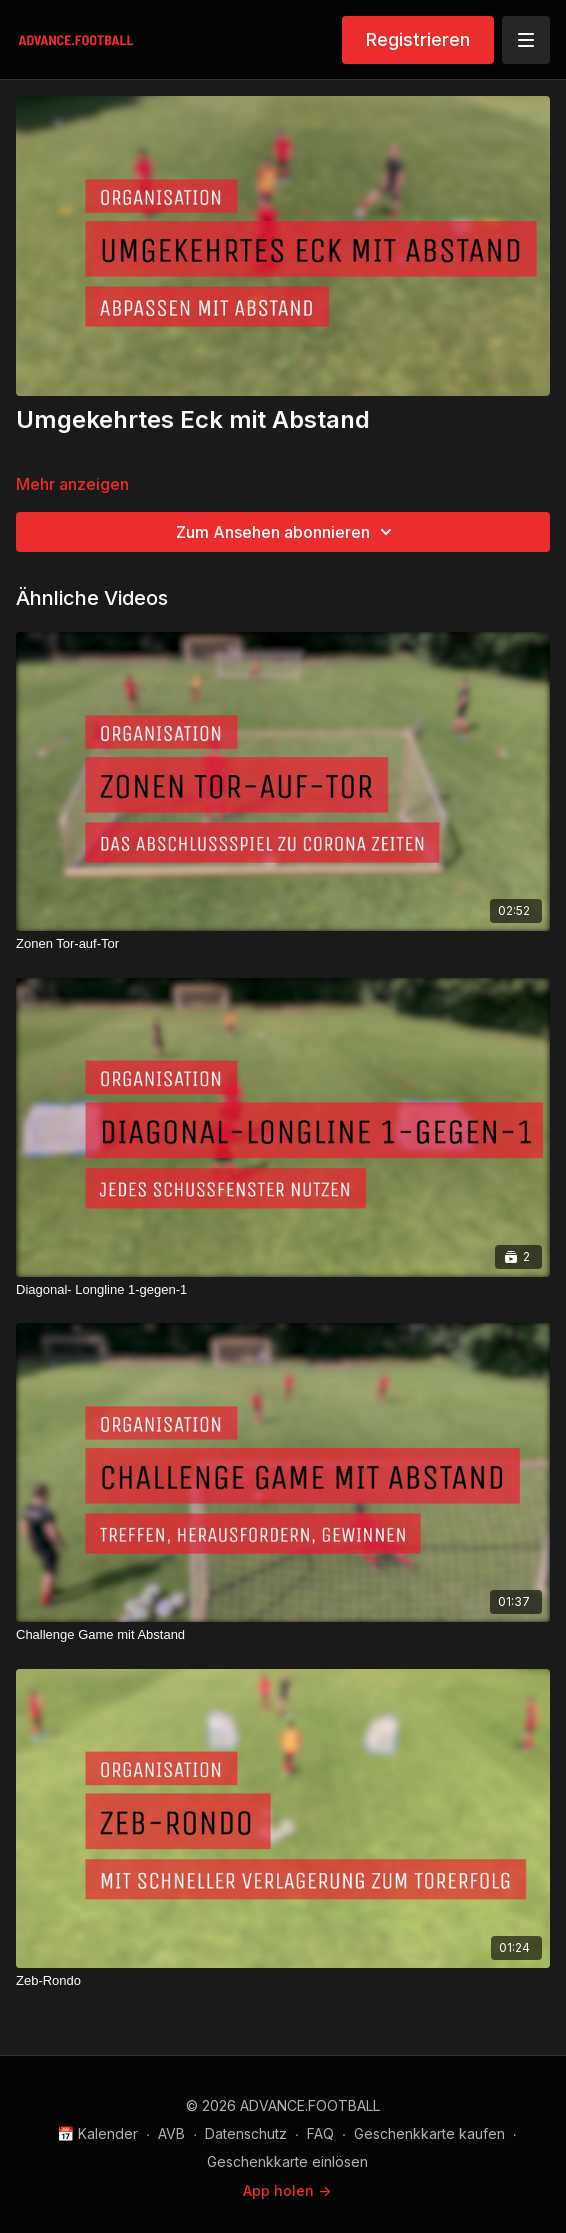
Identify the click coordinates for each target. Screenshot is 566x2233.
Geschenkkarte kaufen (429, 2133)
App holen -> (287, 2190)
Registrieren (418, 39)
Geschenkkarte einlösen (287, 2161)
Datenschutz (246, 2133)
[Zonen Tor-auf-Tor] (283, 944)
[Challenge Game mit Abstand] (283, 1635)
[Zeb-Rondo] (283, 1981)
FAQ (320, 2133)
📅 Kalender (97, 2133)
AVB (171, 2133)
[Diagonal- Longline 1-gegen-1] (283, 1290)
